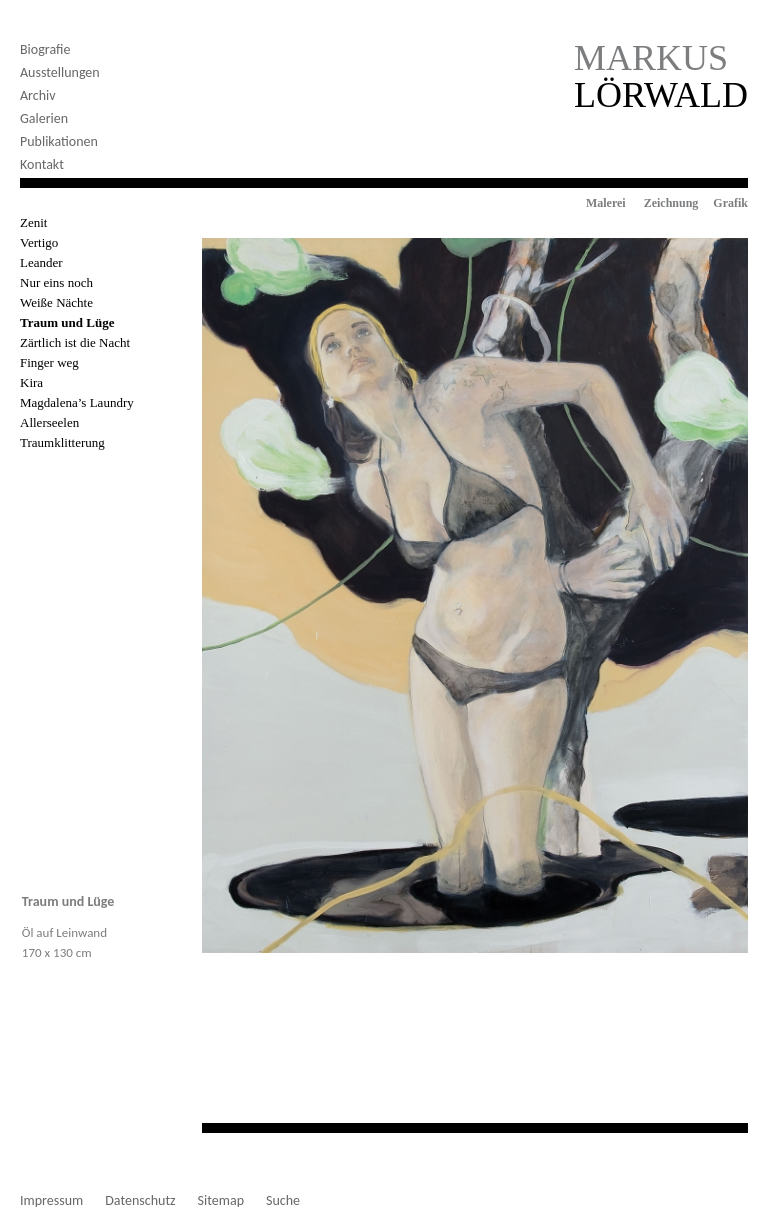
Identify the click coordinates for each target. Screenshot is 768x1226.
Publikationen (59, 141)
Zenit (33, 222)
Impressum (51, 1201)
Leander (41, 262)
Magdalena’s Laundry (77, 402)
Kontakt (42, 164)
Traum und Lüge (67, 322)
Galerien (44, 118)
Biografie (45, 49)
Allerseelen (49, 422)
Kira (31, 382)
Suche (283, 1201)
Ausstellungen (60, 72)
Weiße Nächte (56, 302)
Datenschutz (140, 1201)
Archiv (38, 95)
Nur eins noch (56, 282)
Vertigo (39, 242)
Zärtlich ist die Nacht (75, 342)
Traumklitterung (62, 442)
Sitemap (221, 1201)
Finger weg (49, 362)
